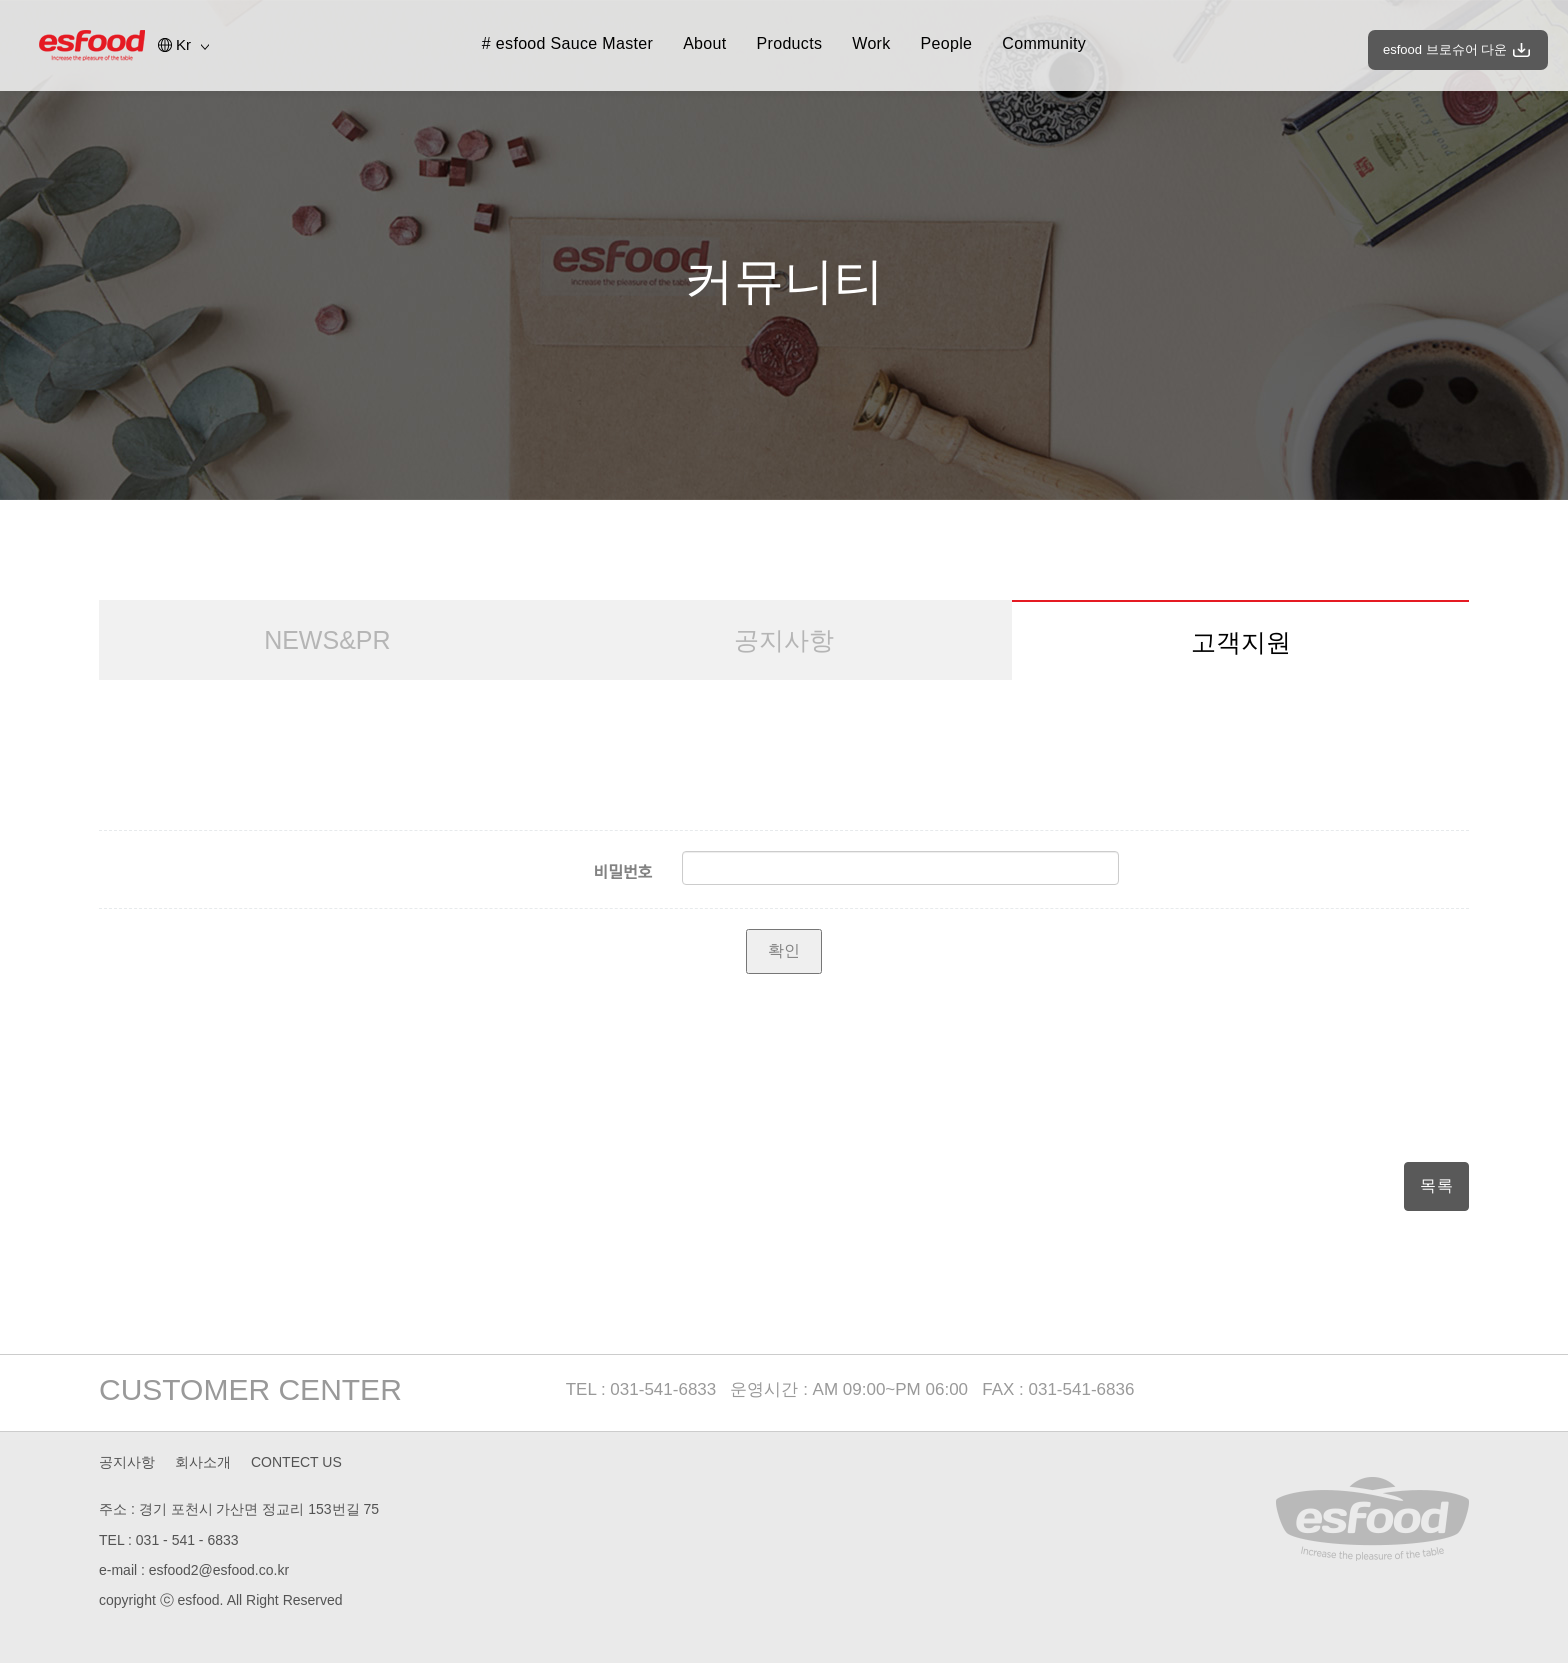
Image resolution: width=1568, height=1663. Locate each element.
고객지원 (1241, 642)
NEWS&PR (327, 640)
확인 (784, 950)
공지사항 (784, 640)
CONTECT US (296, 1462)
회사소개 (203, 1462)
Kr (183, 44)
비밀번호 (622, 872)
